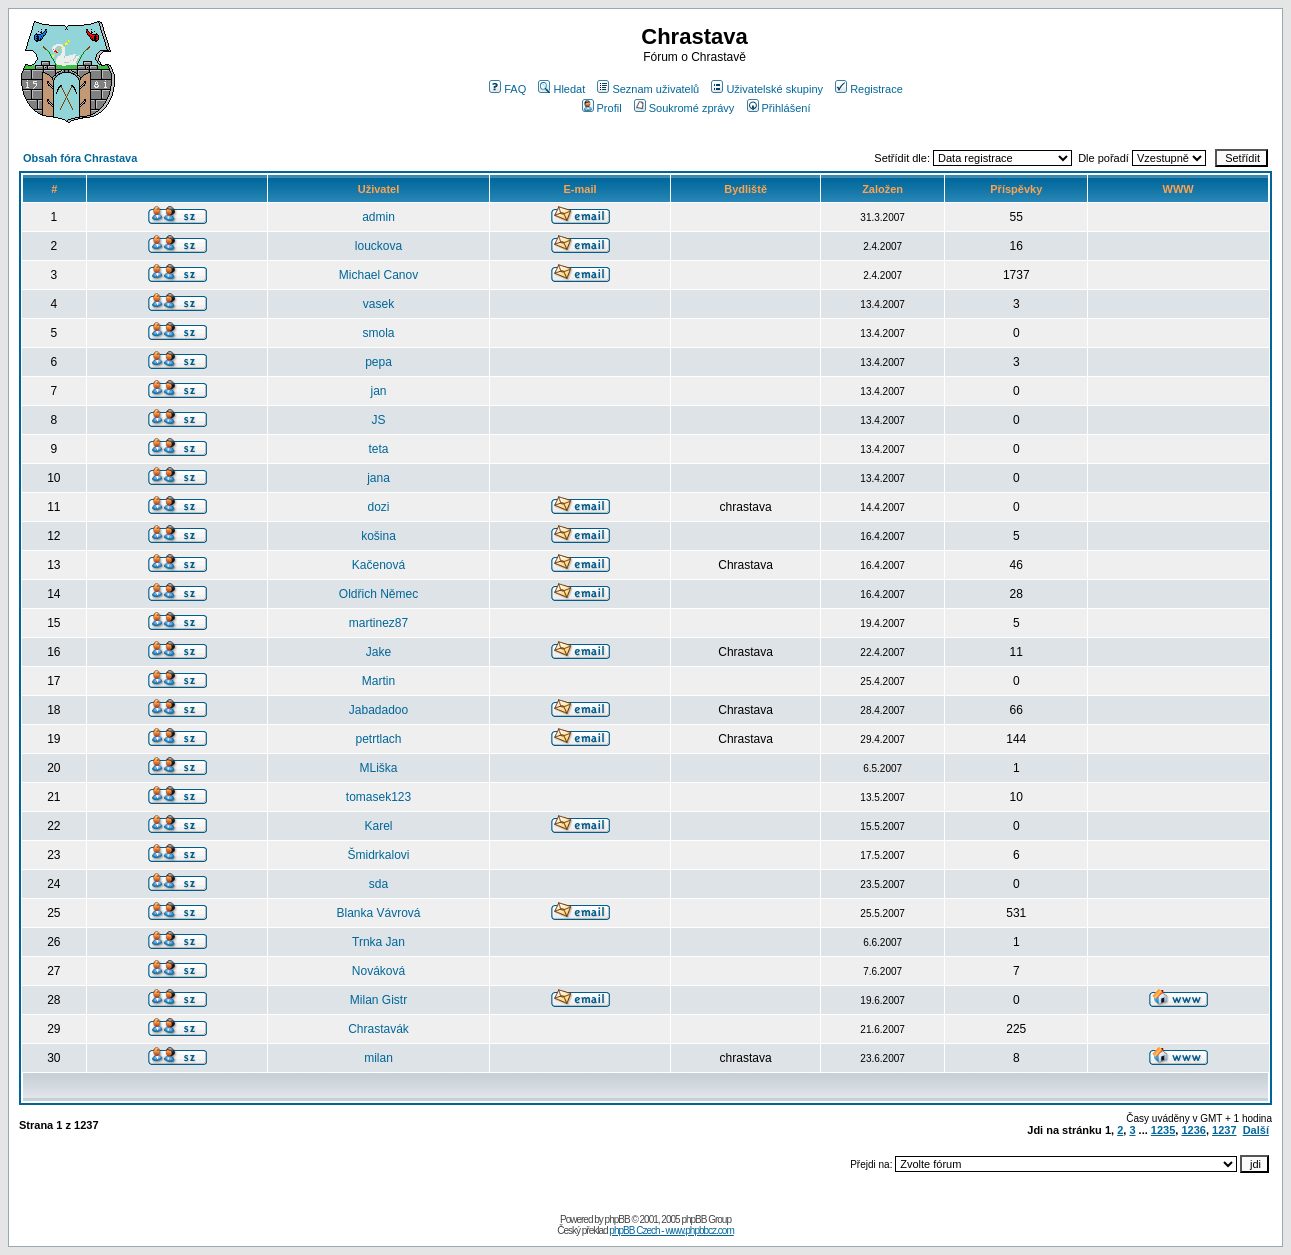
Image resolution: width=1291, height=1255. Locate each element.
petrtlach (378, 739)
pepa (378, 362)
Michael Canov (378, 275)
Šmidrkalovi (379, 855)
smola (379, 333)
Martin (378, 681)
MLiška (379, 768)
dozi (379, 507)
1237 (1224, 1130)
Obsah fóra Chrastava (80, 158)
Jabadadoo (378, 710)
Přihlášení (779, 108)
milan (378, 1058)
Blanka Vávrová (378, 913)
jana (378, 478)
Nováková (378, 971)
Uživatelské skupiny (767, 89)
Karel (379, 826)
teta (379, 449)
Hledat (561, 89)
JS (379, 420)
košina (378, 536)
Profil (602, 108)
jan (379, 391)
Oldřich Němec (378, 594)
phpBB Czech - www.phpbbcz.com (671, 1230)
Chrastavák (378, 1029)
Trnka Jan (378, 942)
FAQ (507, 89)
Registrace (869, 89)
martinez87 (378, 623)
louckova (378, 246)
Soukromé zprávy (684, 108)
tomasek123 (378, 797)
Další (1256, 1130)
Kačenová (378, 565)
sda (378, 884)
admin (378, 217)
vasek (378, 304)
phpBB (617, 1219)
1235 (1163, 1130)
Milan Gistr (378, 1000)
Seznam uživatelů (648, 89)
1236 (1193, 1130)
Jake (378, 652)
